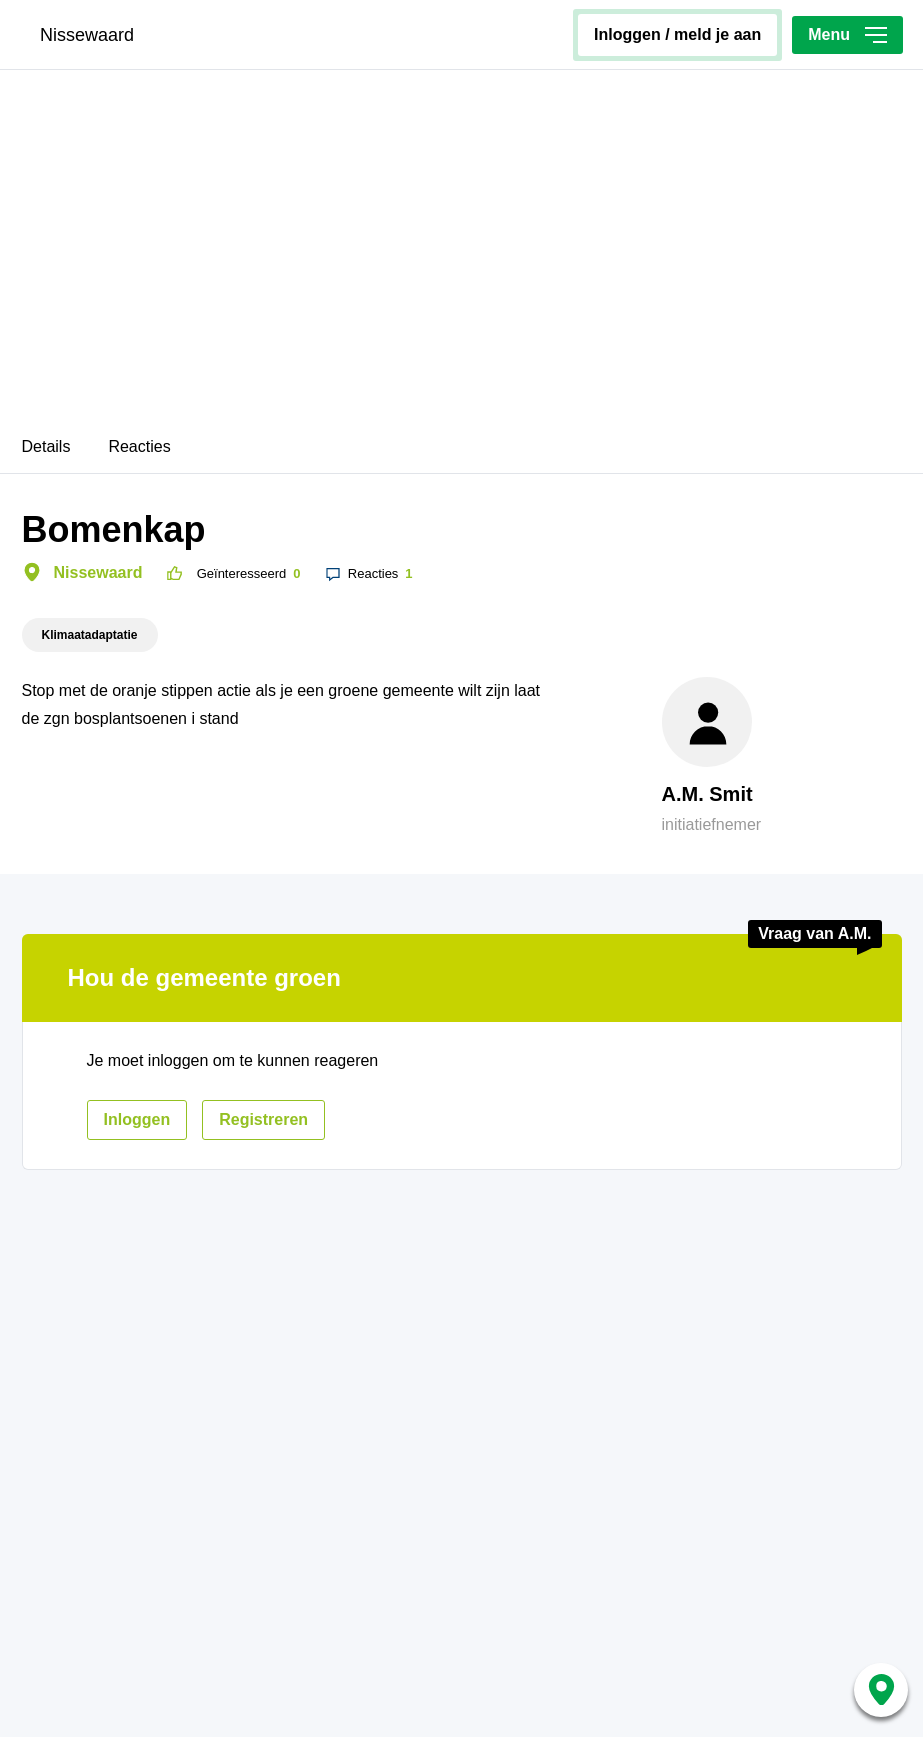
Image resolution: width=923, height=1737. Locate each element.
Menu (847, 34)
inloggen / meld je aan (677, 34)
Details (46, 446)
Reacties (139, 446)
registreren (263, 1119)
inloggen (137, 1119)
